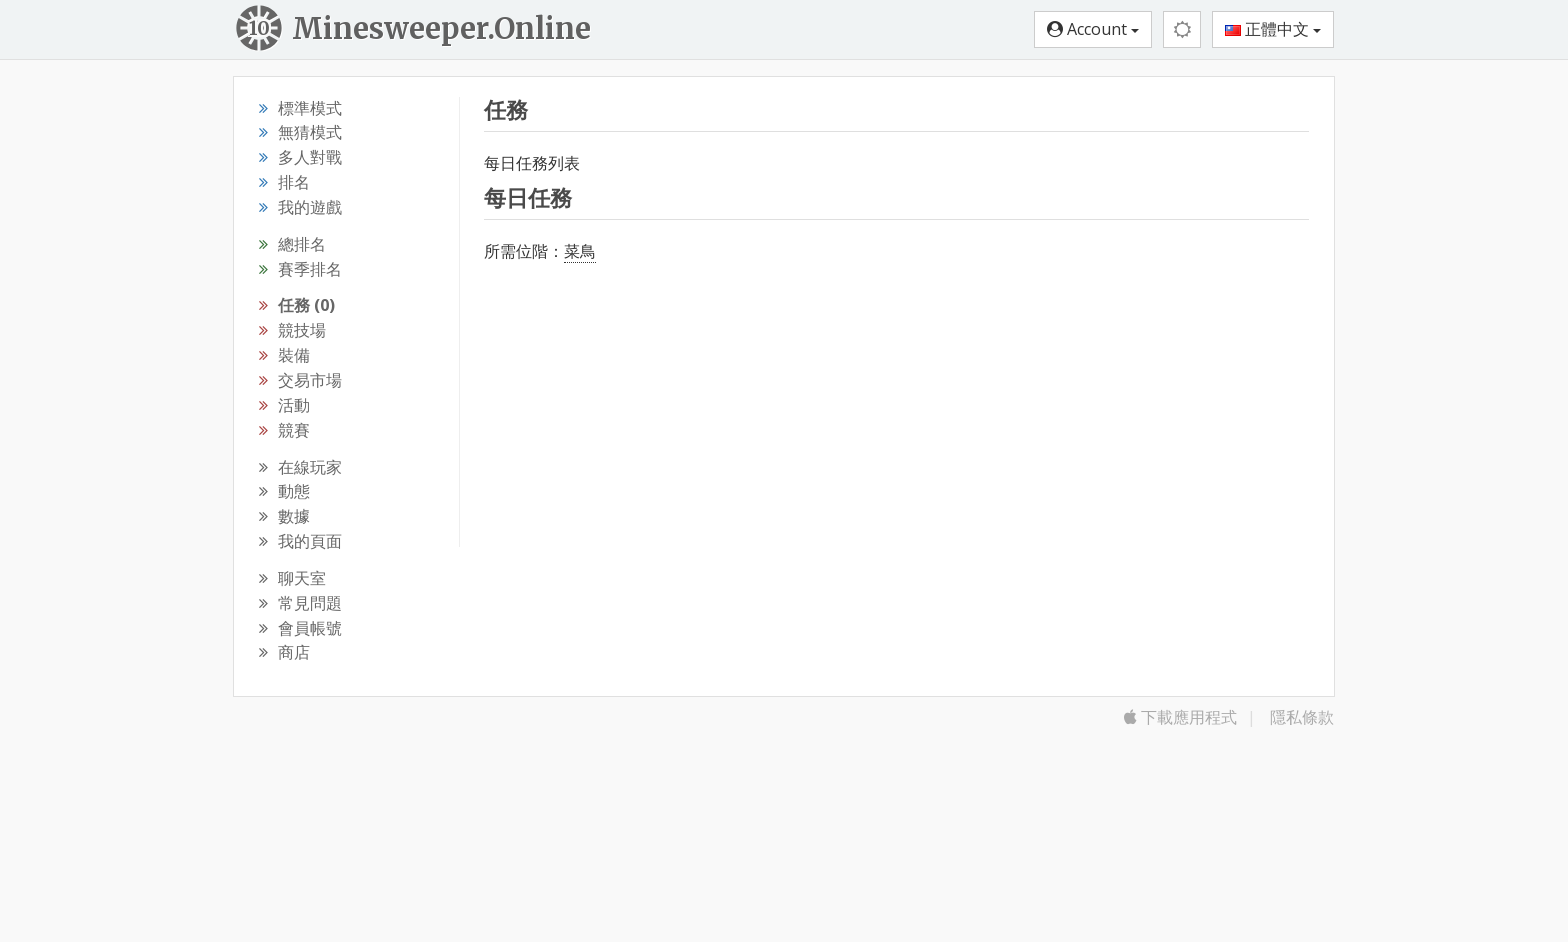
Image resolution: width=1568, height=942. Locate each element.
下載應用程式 (1180, 717)
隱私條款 (1302, 717)
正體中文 (1273, 29)
